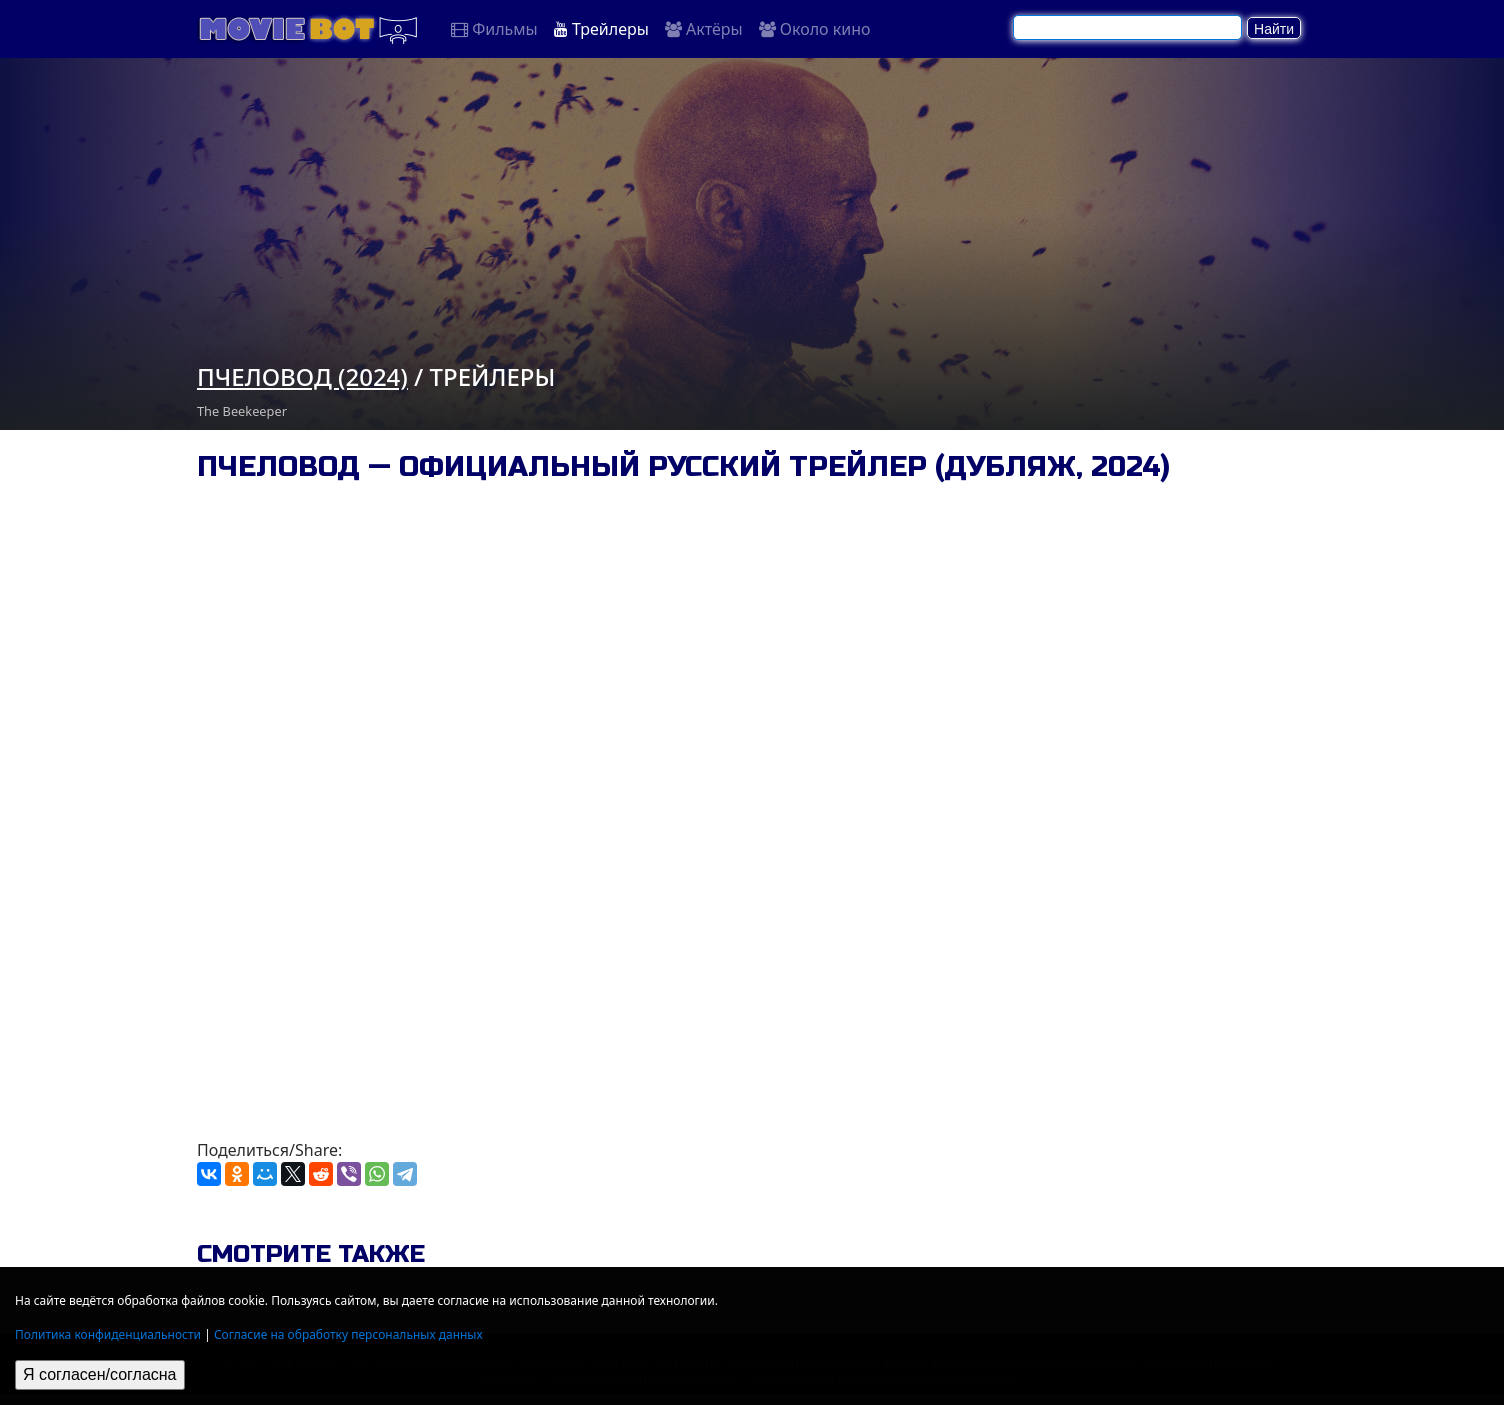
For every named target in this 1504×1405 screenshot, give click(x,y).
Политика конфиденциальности (108, 1334)
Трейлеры (601, 29)
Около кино (815, 29)
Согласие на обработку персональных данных (348, 1334)
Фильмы (494, 29)
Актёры (704, 29)
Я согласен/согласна (100, 1374)
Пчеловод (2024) (302, 376)
